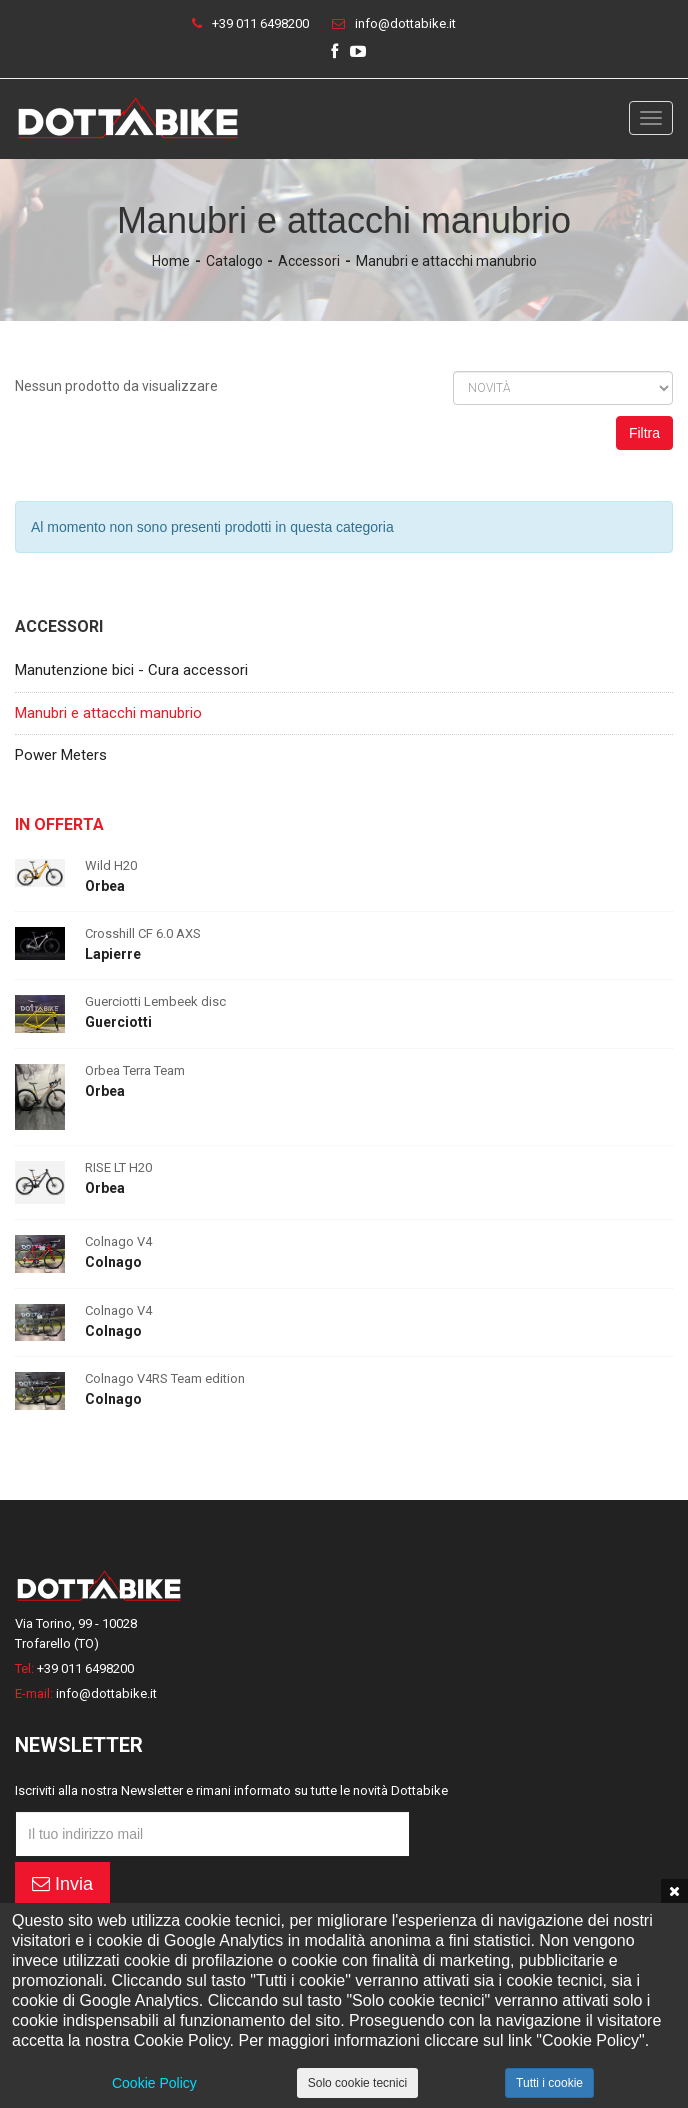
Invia (62, 1884)
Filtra (644, 433)
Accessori (309, 261)
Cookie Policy (154, 2083)
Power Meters (61, 755)
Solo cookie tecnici (357, 2083)
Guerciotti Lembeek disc (155, 1001)
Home (171, 261)
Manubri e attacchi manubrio (446, 261)
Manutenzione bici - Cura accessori (131, 670)
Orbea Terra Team (135, 1070)
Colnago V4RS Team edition (165, 1378)
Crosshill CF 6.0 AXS (143, 933)
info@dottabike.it (405, 23)
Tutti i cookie (549, 2083)
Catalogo (234, 261)
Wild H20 (111, 865)
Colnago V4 (118, 1241)
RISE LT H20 (118, 1167)
